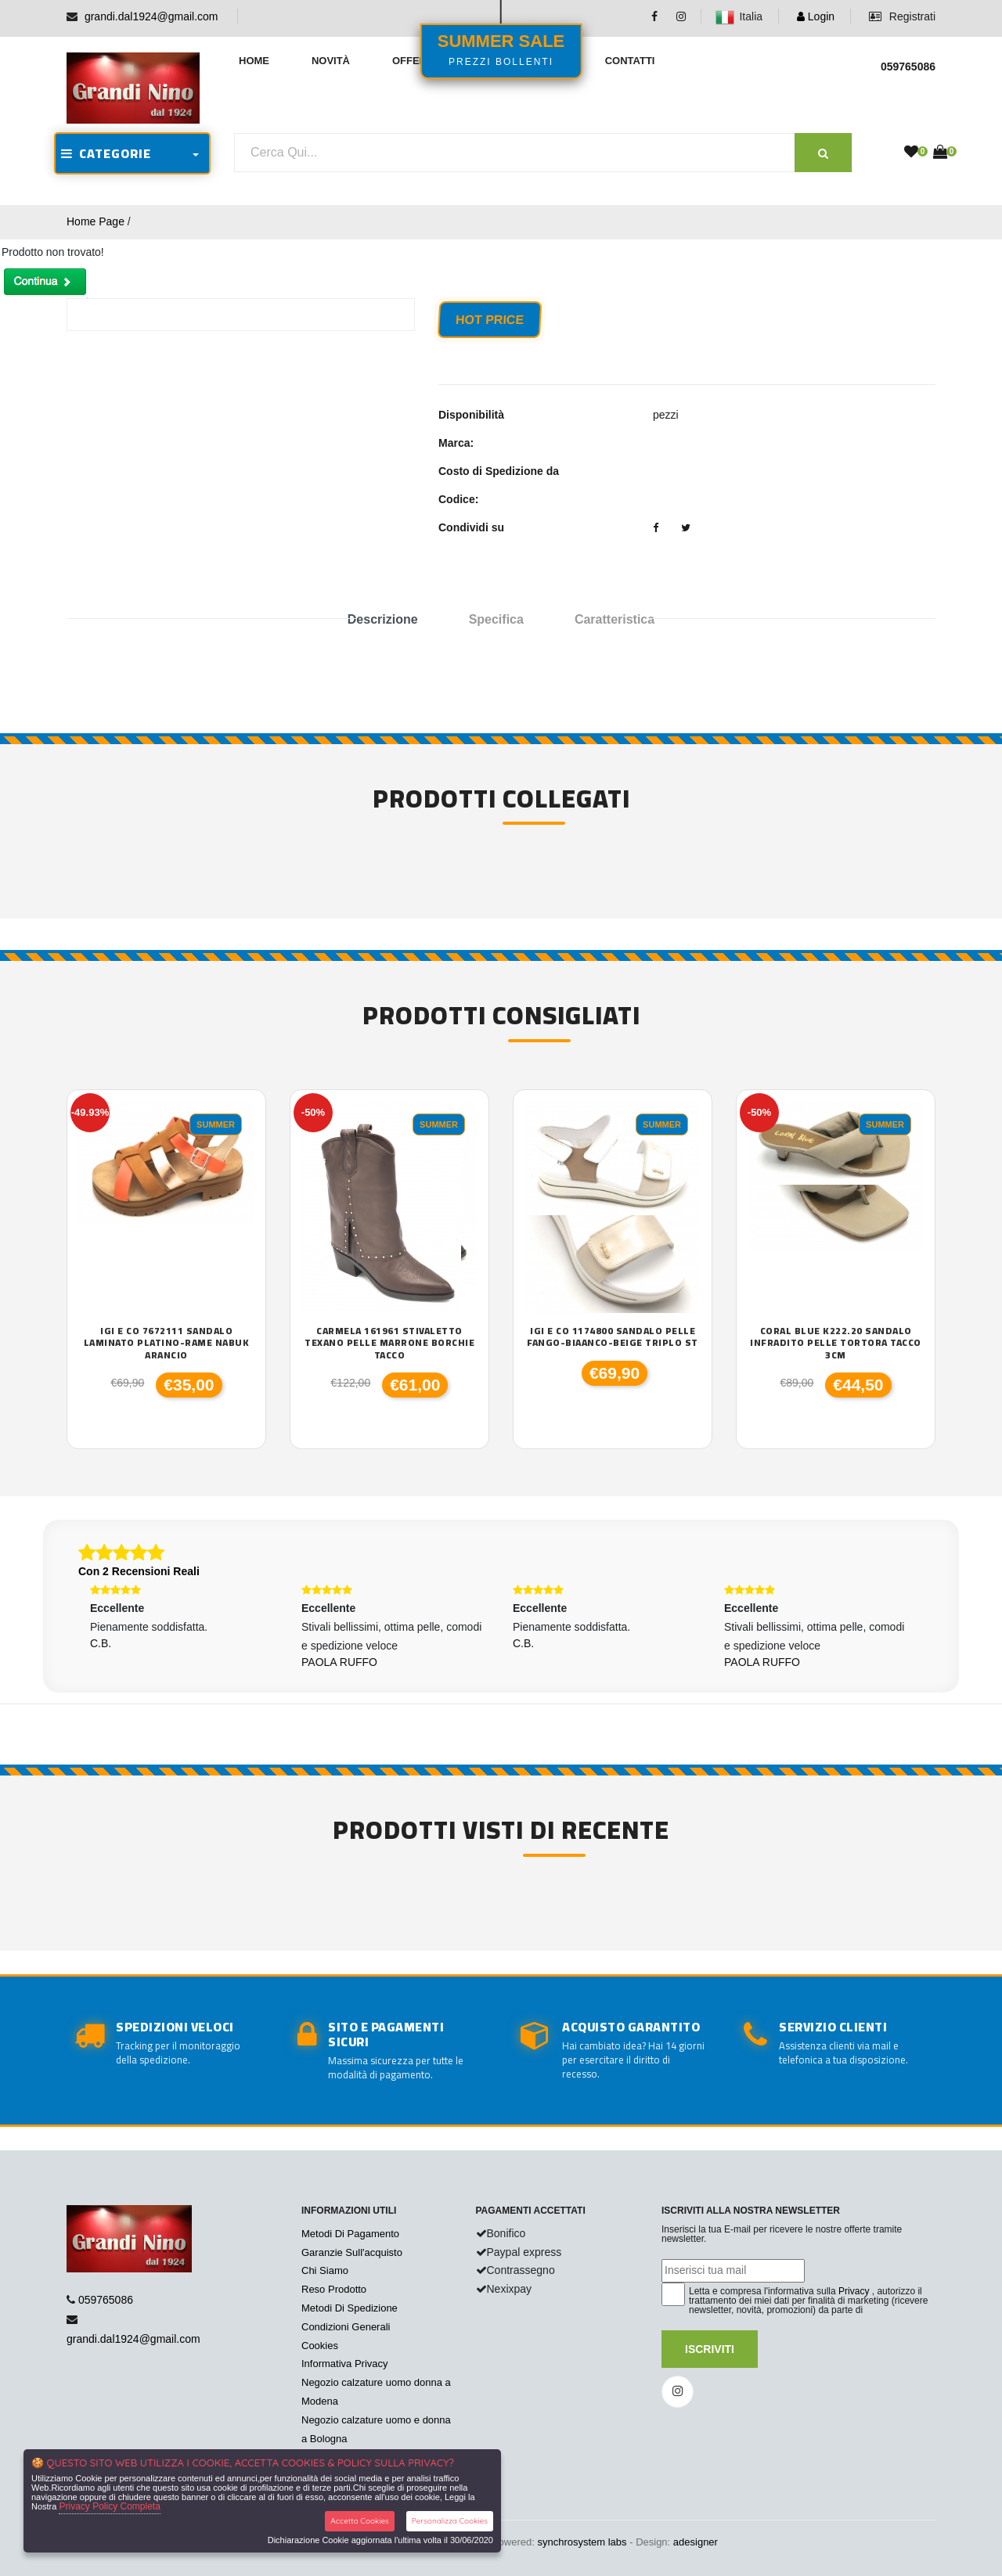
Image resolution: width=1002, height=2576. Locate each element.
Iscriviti (709, 2349)
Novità (331, 61)
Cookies (319, 2345)
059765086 (105, 2300)
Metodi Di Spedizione (349, 2308)
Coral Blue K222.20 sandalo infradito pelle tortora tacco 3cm (835, 1343)
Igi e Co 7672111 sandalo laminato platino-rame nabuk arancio (167, 1343)
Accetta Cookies (359, 2521)
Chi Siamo (324, 2270)
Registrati (902, 16)
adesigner (695, 2542)
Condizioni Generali (345, 2327)
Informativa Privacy (344, 2363)
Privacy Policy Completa (109, 2506)
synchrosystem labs (581, 2542)
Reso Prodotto (333, 2289)
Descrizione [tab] (383, 619)
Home (254, 61)
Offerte (416, 61)
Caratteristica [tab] (614, 619)
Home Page (95, 221)
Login (815, 16)
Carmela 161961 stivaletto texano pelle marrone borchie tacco (389, 1343)
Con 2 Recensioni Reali (139, 1571)
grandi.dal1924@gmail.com (151, 16)
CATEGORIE (106, 153)
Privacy (853, 2291)
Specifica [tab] (496, 619)
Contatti (630, 61)
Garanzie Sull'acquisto (351, 2252)
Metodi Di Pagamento (350, 2234)
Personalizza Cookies (450, 2521)
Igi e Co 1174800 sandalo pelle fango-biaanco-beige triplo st (612, 1337)
